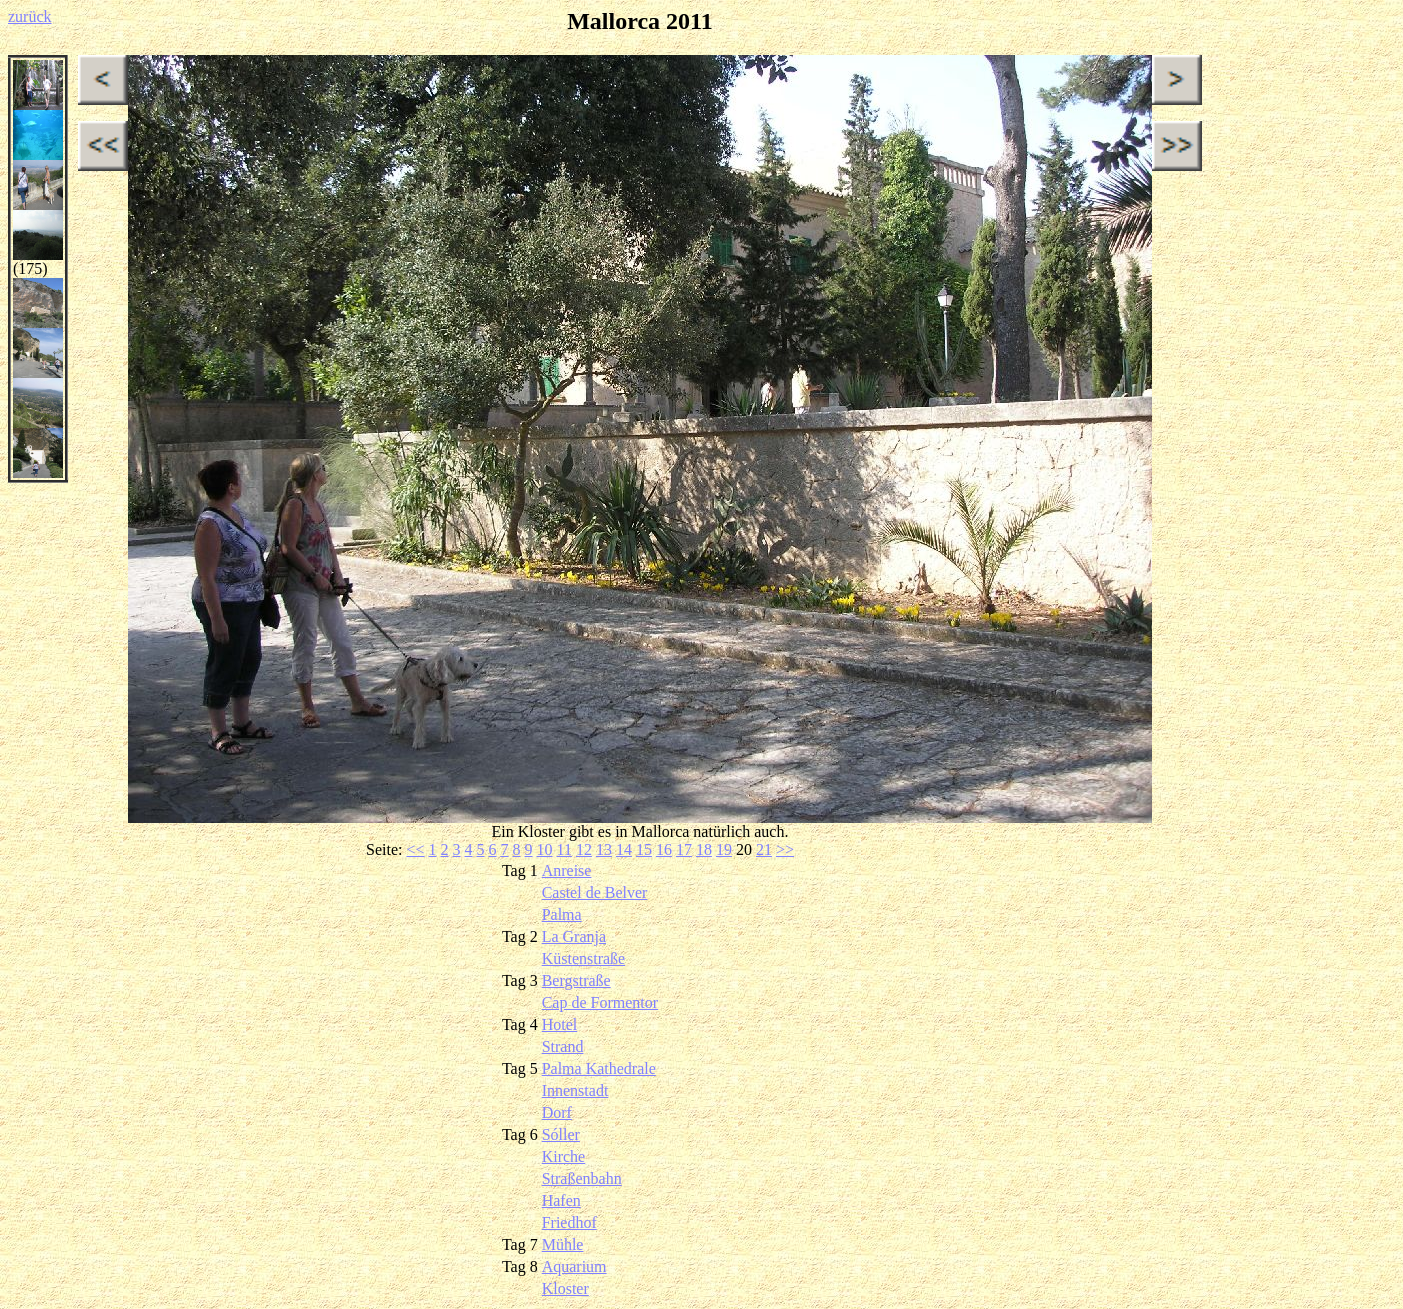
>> (785, 849)
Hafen (561, 1200)
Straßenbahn (582, 1178)
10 (545, 849)
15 (644, 849)
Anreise (567, 870)
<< (415, 849)
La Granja (574, 936)
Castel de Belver (595, 892)
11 (564, 849)
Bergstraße (576, 980)
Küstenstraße (584, 958)
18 (704, 849)
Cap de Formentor (600, 1002)
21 (764, 849)
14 (624, 849)
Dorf (557, 1112)
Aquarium (574, 1266)
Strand (563, 1046)
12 (584, 849)
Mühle (563, 1244)
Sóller (561, 1134)
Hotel (560, 1024)
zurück (30, 16)
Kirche (564, 1156)
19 (724, 849)
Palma (562, 914)
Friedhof (569, 1222)
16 (664, 849)
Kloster (565, 1288)
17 (684, 849)
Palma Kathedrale (599, 1068)
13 (604, 849)
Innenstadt (575, 1090)
